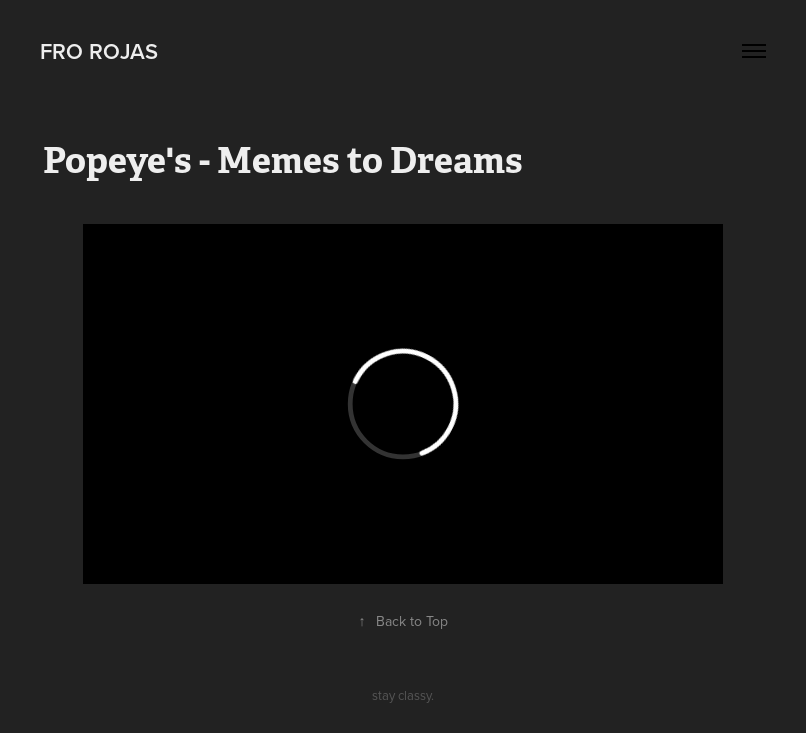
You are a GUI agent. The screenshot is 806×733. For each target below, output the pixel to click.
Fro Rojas (99, 51)
